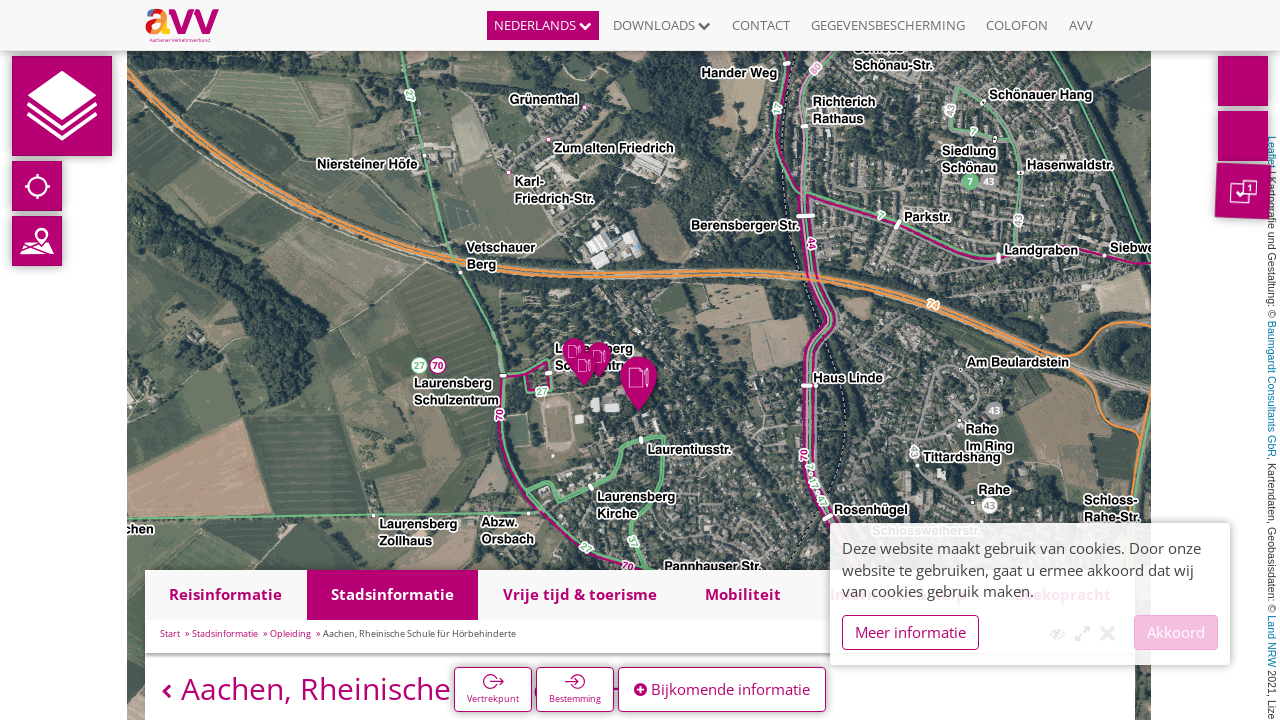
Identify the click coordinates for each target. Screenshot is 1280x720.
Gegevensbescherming (888, 25)
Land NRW (1272, 641)
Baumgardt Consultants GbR (1272, 389)
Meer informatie (910, 632)
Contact (761, 25)
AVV (1081, 25)
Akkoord (1176, 632)
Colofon (1017, 25)
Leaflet (1272, 152)
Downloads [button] (662, 25)
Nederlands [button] (543, 25)
